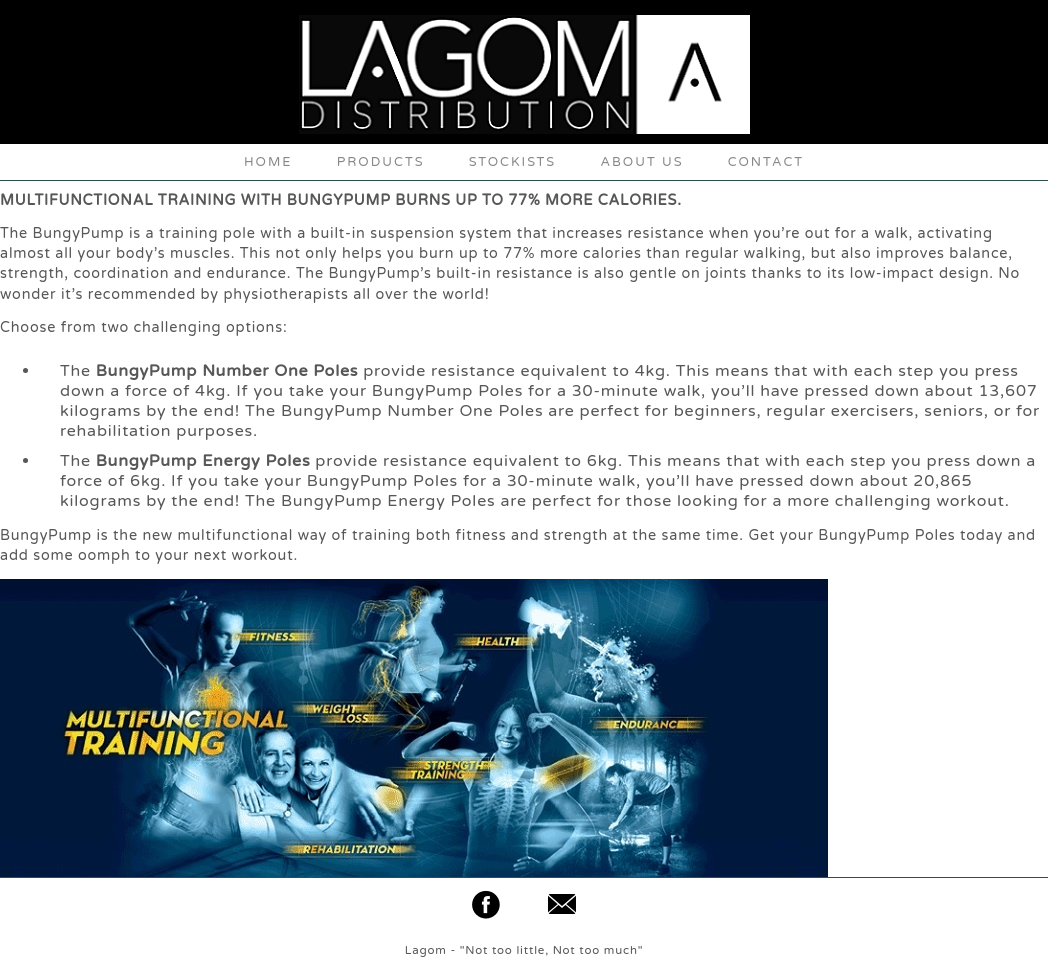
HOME (268, 162)
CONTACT (766, 162)
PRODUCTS (381, 162)
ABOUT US (641, 162)
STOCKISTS (513, 162)
